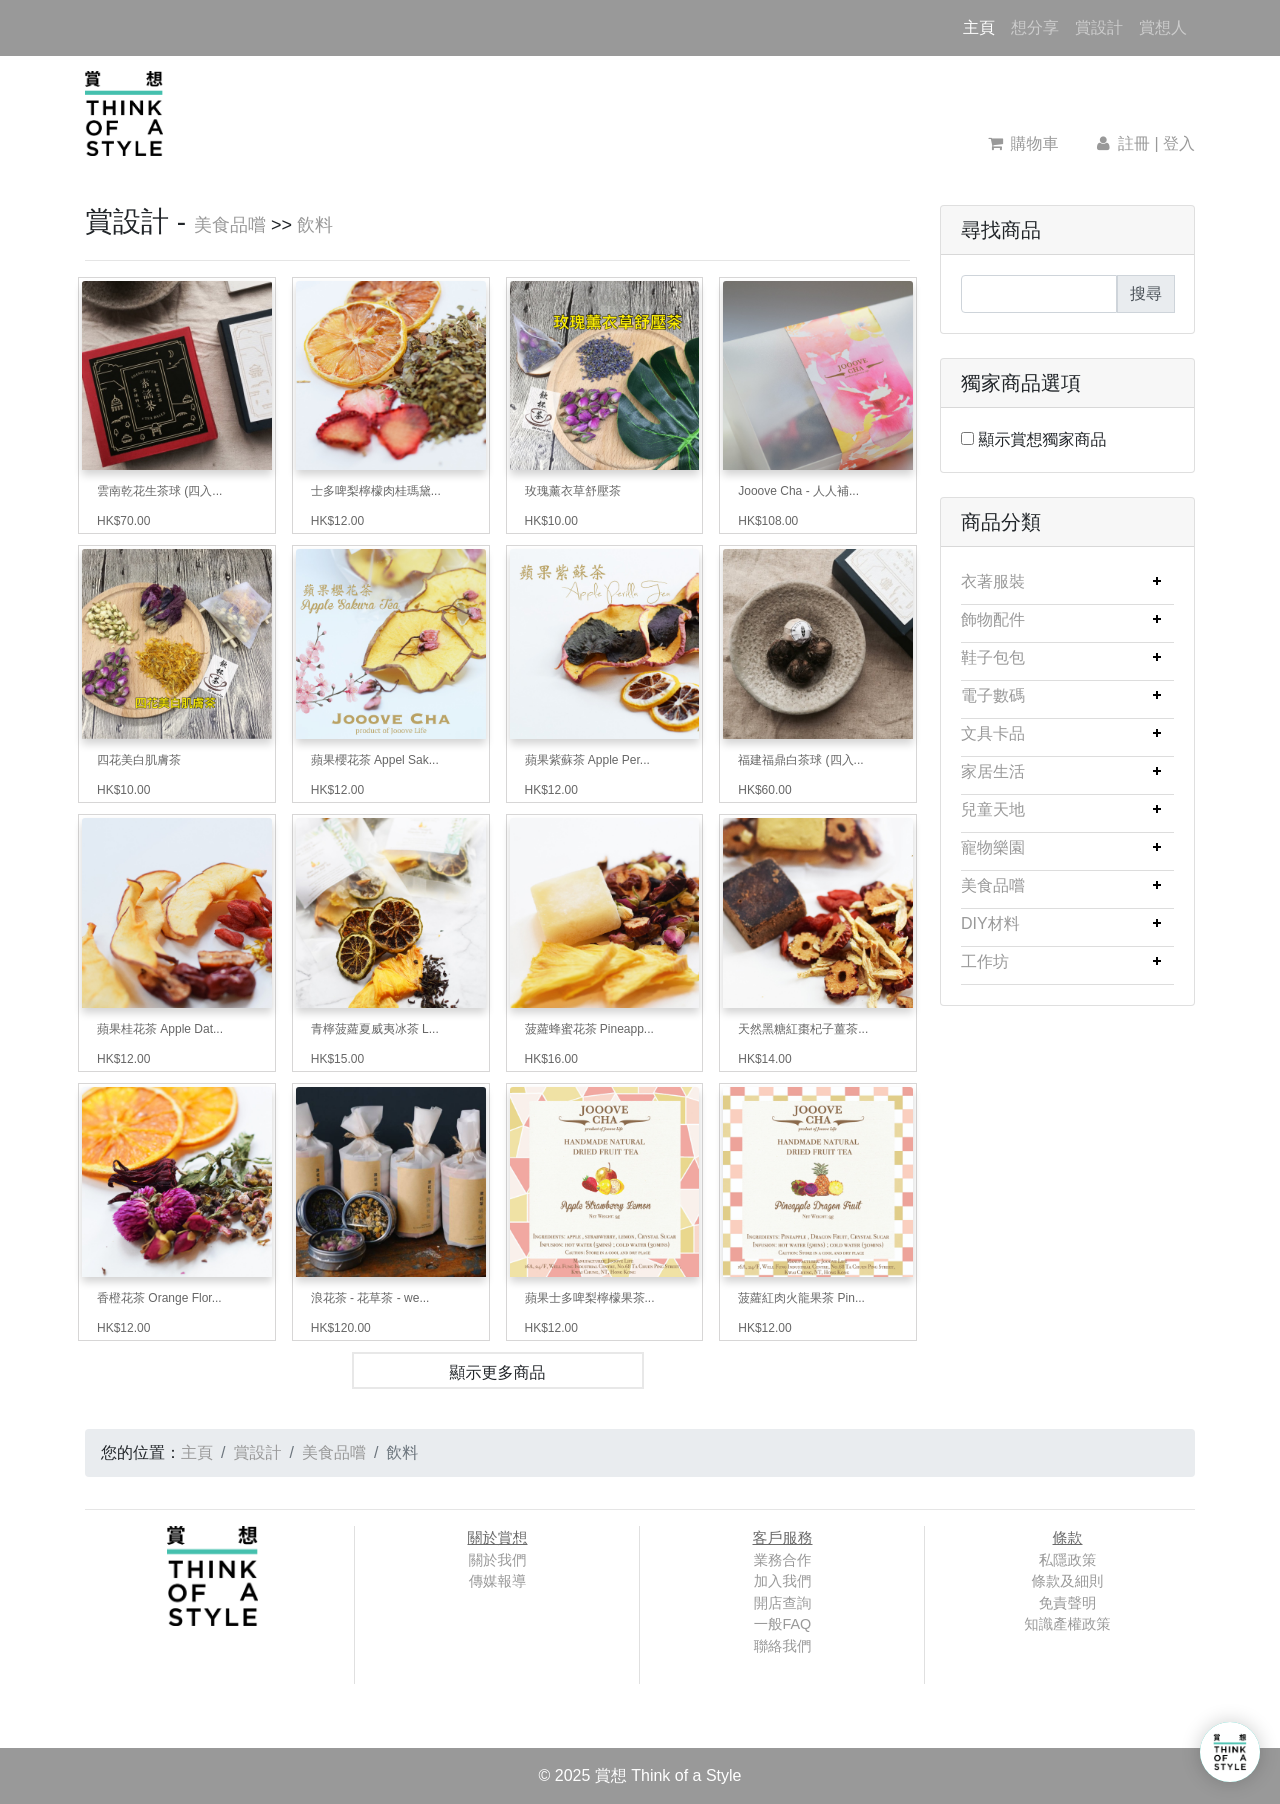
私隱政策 (1068, 1560)
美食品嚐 (230, 225)
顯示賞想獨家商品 (1042, 439)
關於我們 (498, 1560)
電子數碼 (993, 695)
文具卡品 (993, 733)
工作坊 (985, 961)
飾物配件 (993, 619)
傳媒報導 (498, 1581)
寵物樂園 (993, 847)
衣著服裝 (993, 581)
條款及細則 (1068, 1581)
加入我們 (783, 1581)
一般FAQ (783, 1624)
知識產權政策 (1067, 1624)
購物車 (1023, 143)
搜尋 (1146, 293)
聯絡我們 (783, 1646)
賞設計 (1099, 27)
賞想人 (1163, 27)
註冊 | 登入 (1144, 143)
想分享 (1035, 27)
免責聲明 (1068, 1603)
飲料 (315, 225)
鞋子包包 (993, 657)
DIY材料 (990, 923)
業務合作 (783, 1560)
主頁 (983, 25)
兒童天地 (993, 809)
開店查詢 (783, 1603)
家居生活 (993, 771)
